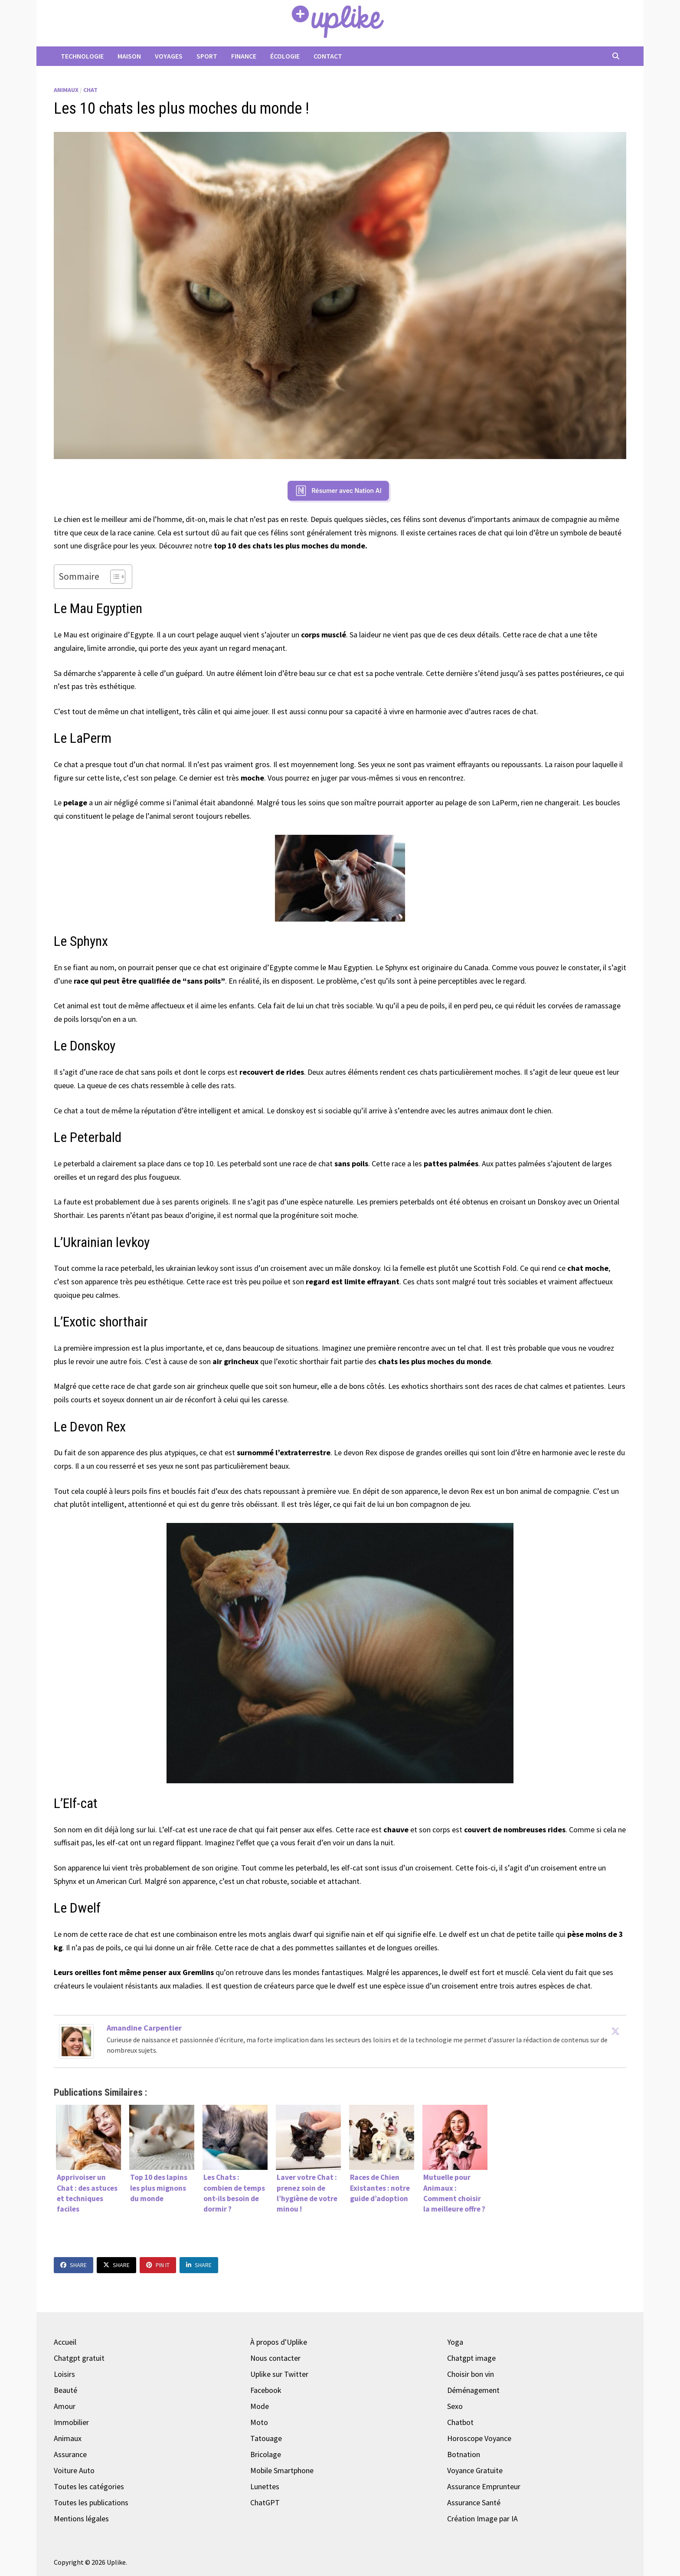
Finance (243, 56)
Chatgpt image (471, 2358)
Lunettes (264, 2486)
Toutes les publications (91, 2502)
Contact (328, 56)
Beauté (65, 2390)
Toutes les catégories (89, 2486)
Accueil (65, 2342)
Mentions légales (81, 2518)
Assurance (70, 2454)
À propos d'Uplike (278, 2342)
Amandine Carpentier (144, 2028)
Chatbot (460, 2422)
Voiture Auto (74, 2470)
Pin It (158, 2265)
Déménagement (473, 2390)
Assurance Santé (473, 2502)
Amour (64, 2406)
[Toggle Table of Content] (113, 576)
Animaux (66, 90)
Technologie (82, 56)
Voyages (169, 56)
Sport (206, 56)
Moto (259, 2422)
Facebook (265, 2390)
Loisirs (64, 2374)
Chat (90, 90)
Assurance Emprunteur (483, 2486)
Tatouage (266, 2438)
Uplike (116, 2562)
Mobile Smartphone (282, 2470)
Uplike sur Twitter (279, 2374)
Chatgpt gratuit (79, 2358)
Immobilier (71, 2422)
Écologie (285, 56)
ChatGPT (265, 2502)
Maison (129, 56)
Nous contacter (275, 2358)
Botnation (463, 2454)
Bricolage (265, 2454)
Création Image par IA (482, 2518)
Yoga (455, 2342)
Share (73, 2265)
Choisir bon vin (470, 2374)
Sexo (455, 2406)
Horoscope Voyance (479, 2438)
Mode (259, 2406)
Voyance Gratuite (475, 2470)
